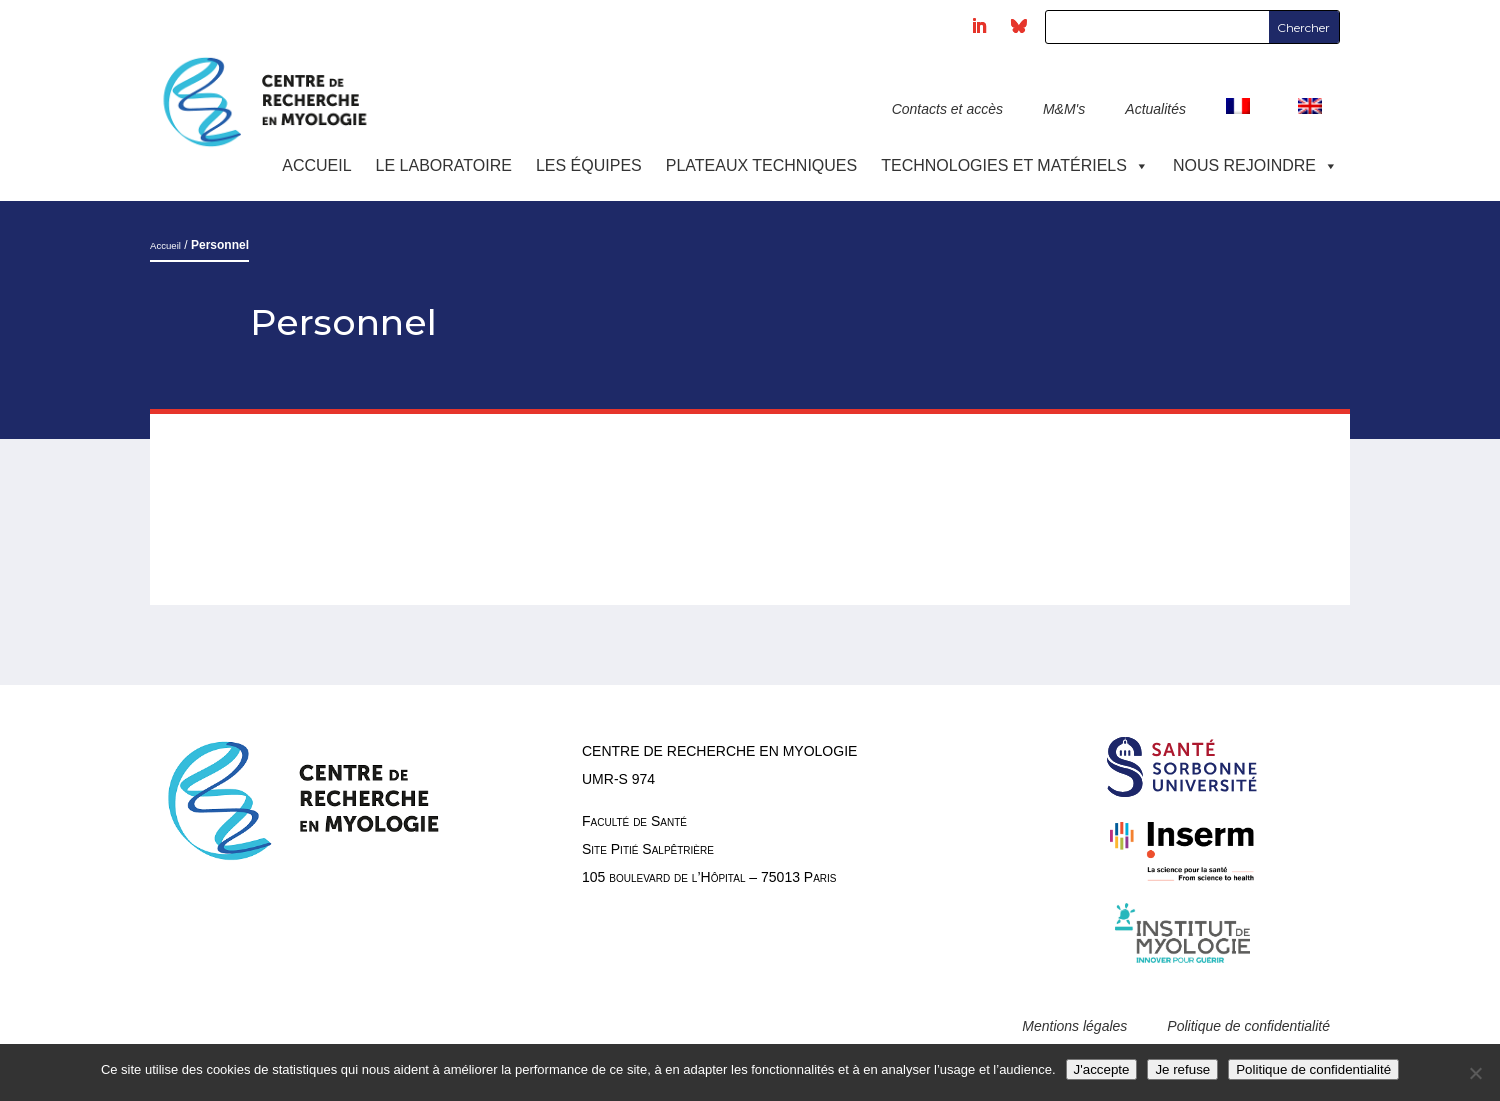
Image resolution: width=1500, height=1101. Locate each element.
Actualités (1155, 109)
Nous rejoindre (1255, 165)
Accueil (316, 165)
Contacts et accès (947, 109)
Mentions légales (1074, 1026)
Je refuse (1182, 1069)
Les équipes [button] (589, 165)
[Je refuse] (1475, 1073)
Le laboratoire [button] (444, 165)
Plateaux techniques (761, 165)
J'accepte (1102, 1069)
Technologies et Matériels (1015, 165)
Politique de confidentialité (1248, 1026)
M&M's (1064, 109)
